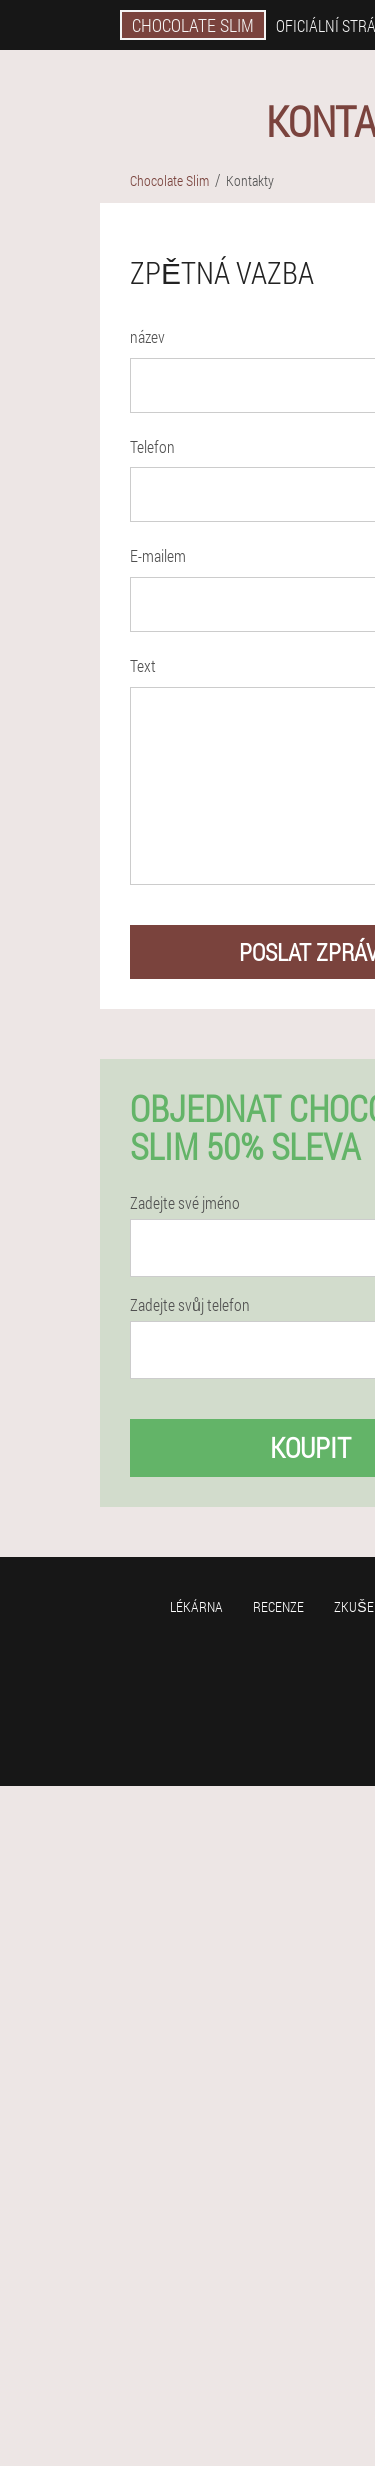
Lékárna (196, 1606)
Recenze (278, 1606)
